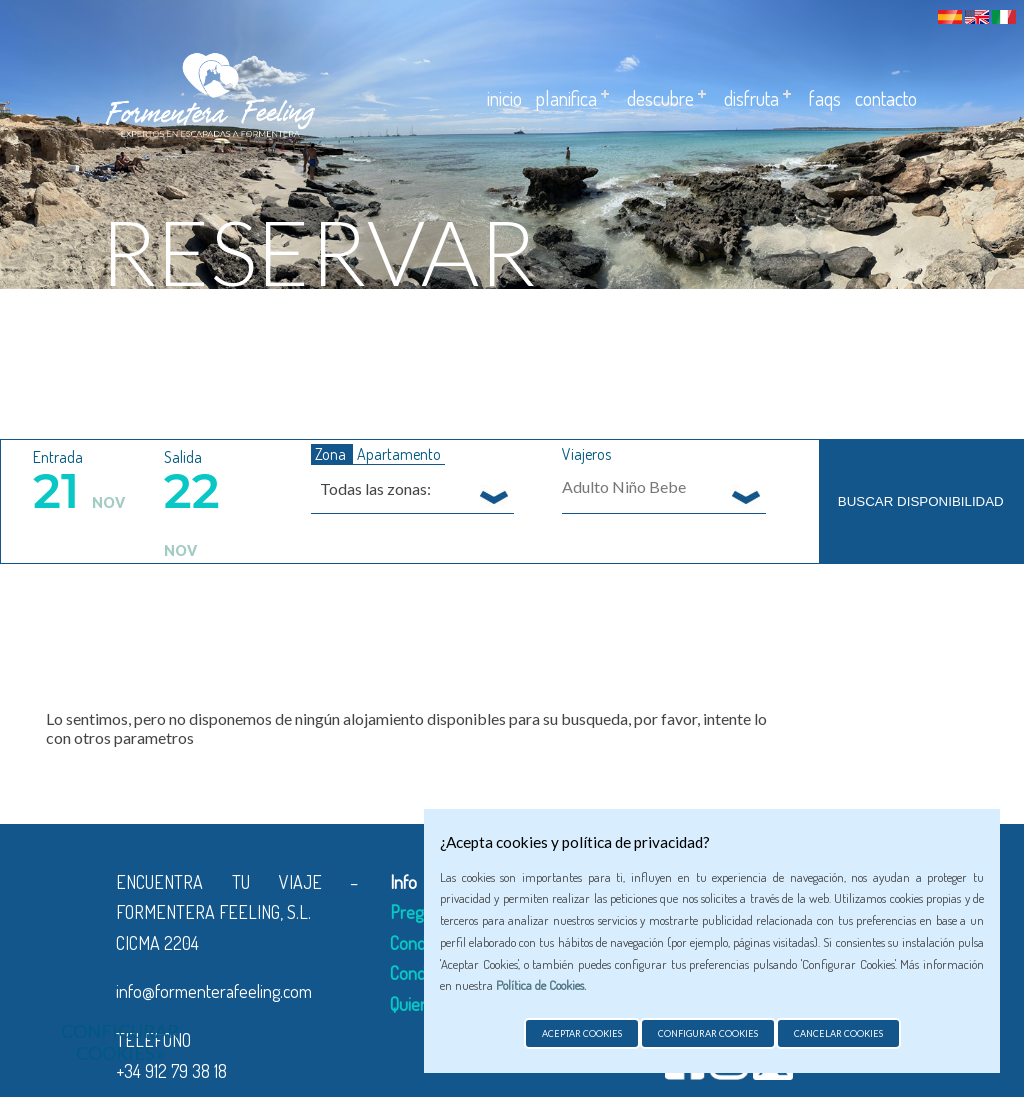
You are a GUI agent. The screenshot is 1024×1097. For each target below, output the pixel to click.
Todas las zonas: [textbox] (375, 488)
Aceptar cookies (582, 1033)
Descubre (660, 98)
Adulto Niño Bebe (624, 486)
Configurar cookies (708, 1033)
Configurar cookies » (120, 1042)
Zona (332, 454)
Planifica (566, 98)
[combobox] (413, 488)
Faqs (825, 98)
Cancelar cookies (838, 1033)
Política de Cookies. (541, 985)
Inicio (504, 98)
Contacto (886, 98)
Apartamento (399, 454)
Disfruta (751, 98)
